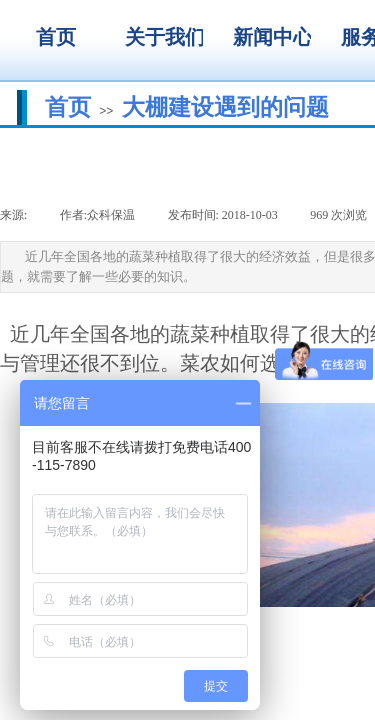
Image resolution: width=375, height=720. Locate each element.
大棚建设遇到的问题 (225, 107)
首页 (68, 107)
